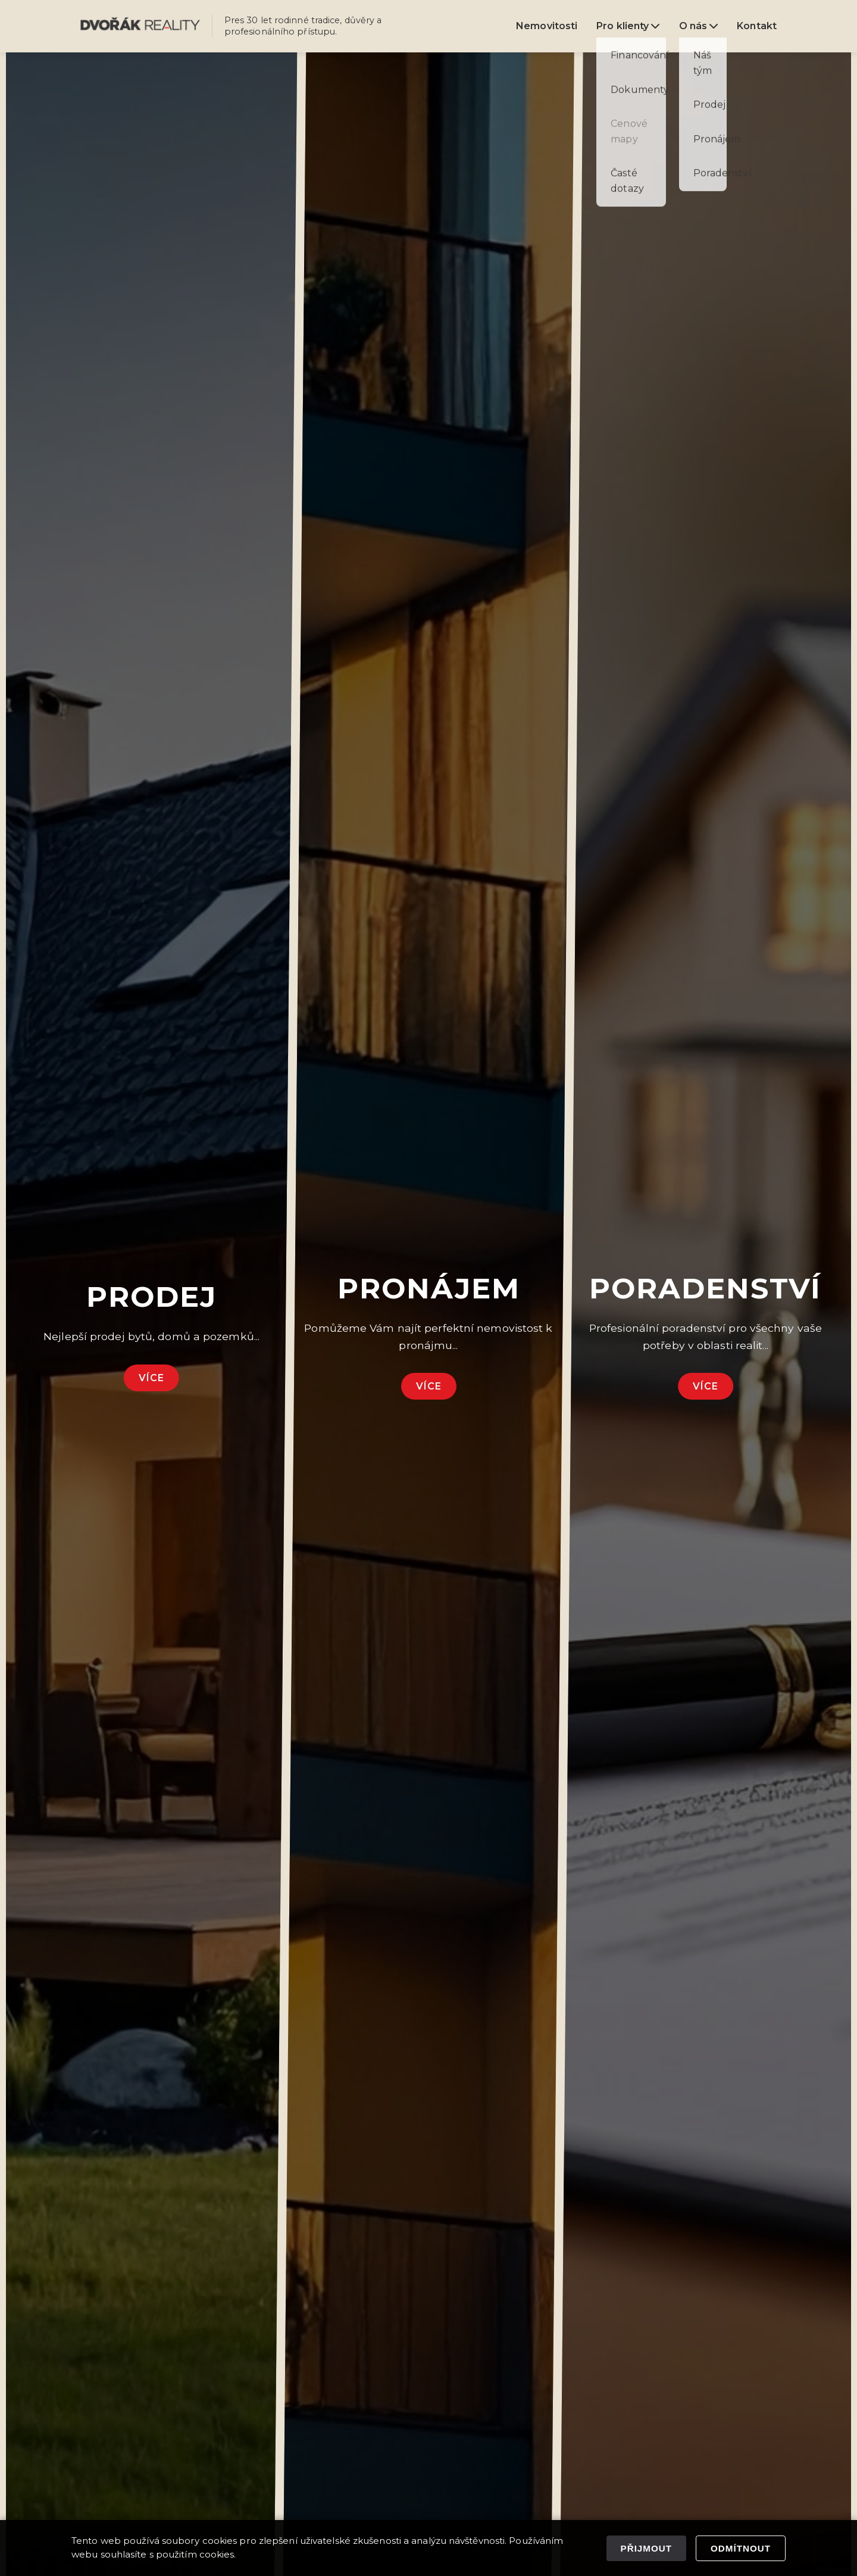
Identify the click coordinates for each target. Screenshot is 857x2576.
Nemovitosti (546, 26)
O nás (698, 26)
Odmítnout (741, 2548)
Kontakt (757, 26)
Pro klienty (627, 26)
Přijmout (646, 2548)
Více (151, 1378)
